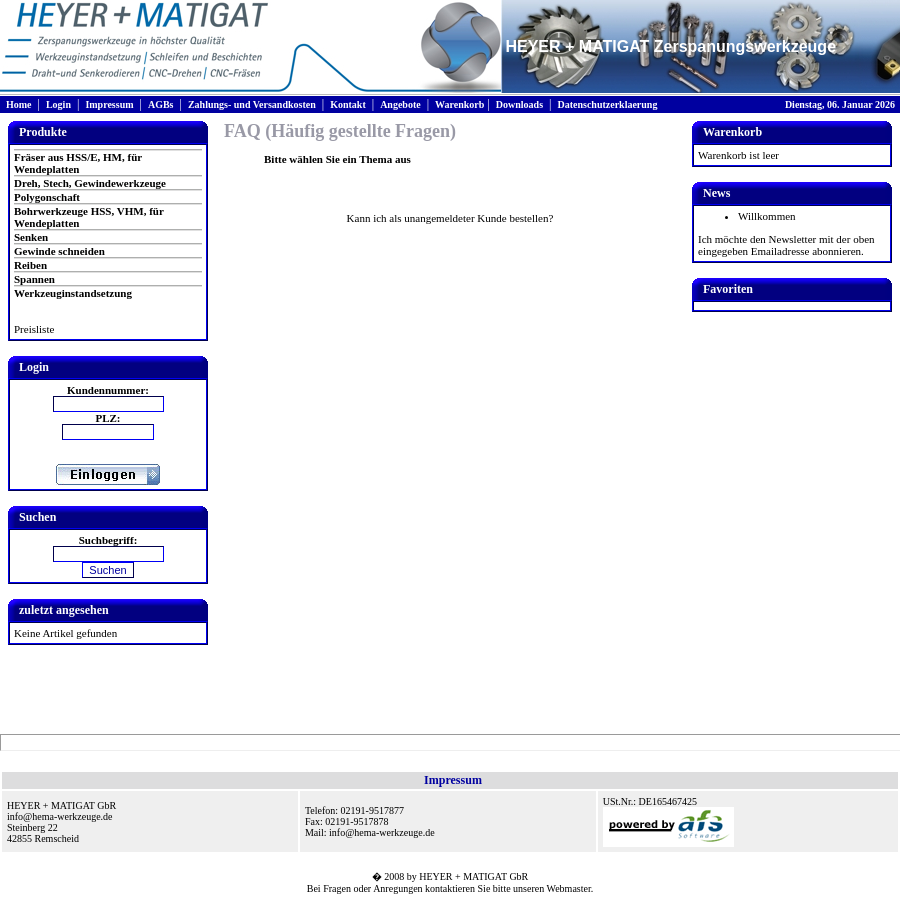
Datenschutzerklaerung (607, 104)
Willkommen (767, 216)
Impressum (109, 104)
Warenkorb (459, 104)
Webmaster (569, 888)
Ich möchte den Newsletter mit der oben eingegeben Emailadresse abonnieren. (786, 245)
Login (58, 104)
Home (19, 104)
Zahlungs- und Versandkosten (252, 104)
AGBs (161, 104)
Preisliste (34, 329)
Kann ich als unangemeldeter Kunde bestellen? (450, 218)
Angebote (400, 104)
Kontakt (348, 104)
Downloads (519, 104)
